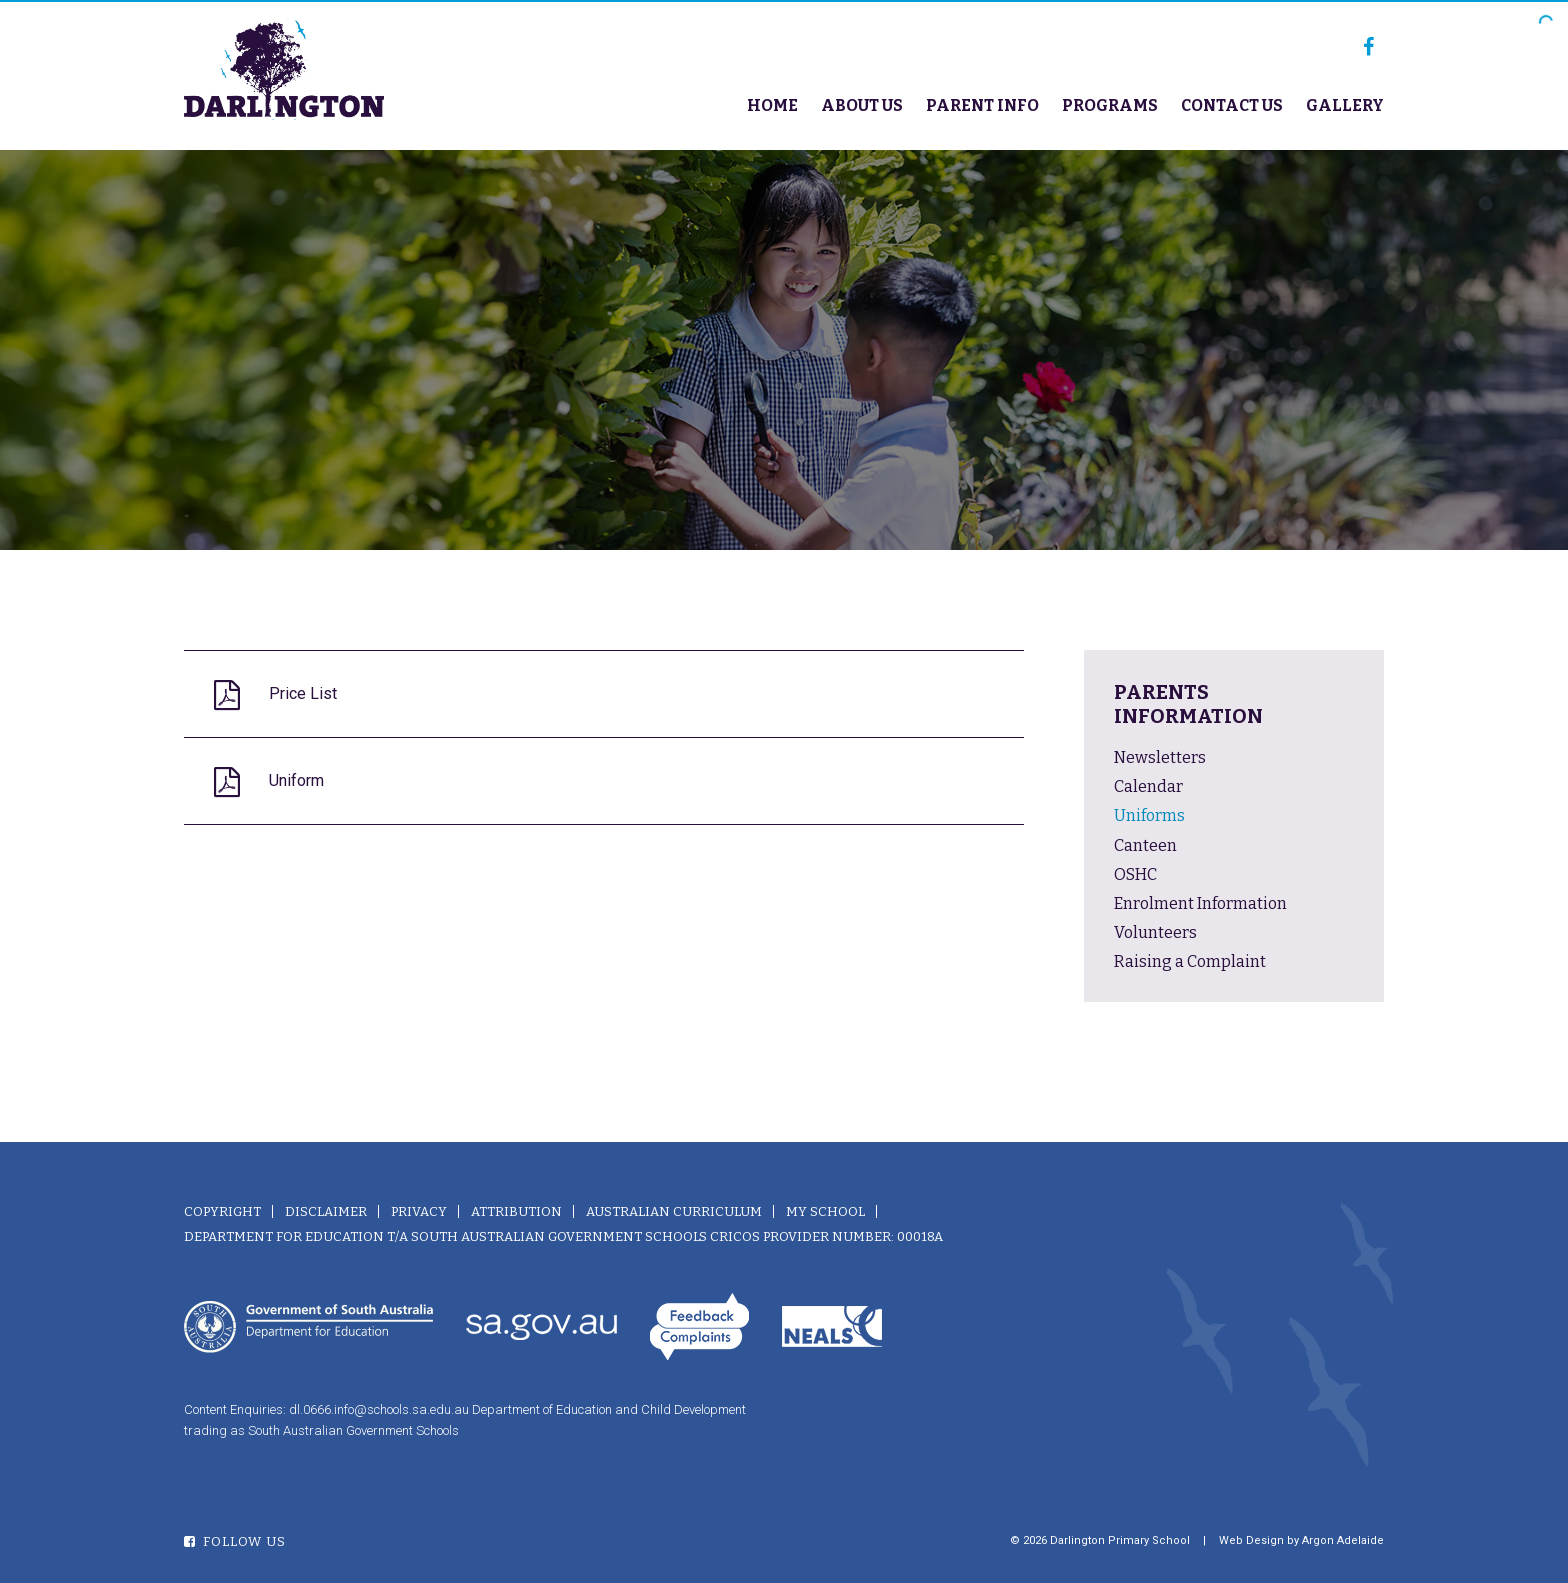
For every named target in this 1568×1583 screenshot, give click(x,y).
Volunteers (1155, 932)
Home (772, 105)
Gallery (1345, 105)
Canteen (1145, 845)
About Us (862, 105)
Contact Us (1232, 105)
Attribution (516, 1211)
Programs (1110, 105)
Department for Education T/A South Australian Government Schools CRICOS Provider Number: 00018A (563, 1236)
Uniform (296, 780)
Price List (303, 693)
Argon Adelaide (1343, 1540)
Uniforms (1149, 815)
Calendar (1148, 786)
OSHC (1135, 874)
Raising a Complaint (1190, 961)
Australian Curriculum (674, 1211)
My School (825, 1211)
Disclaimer (326, 1211)
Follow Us (235, 1541)
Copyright (222, 1211)
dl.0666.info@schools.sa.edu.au (379, 1409)
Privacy (419, 1211)
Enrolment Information (1200, 903)
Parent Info (982, 105)
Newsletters (1160, 757)
